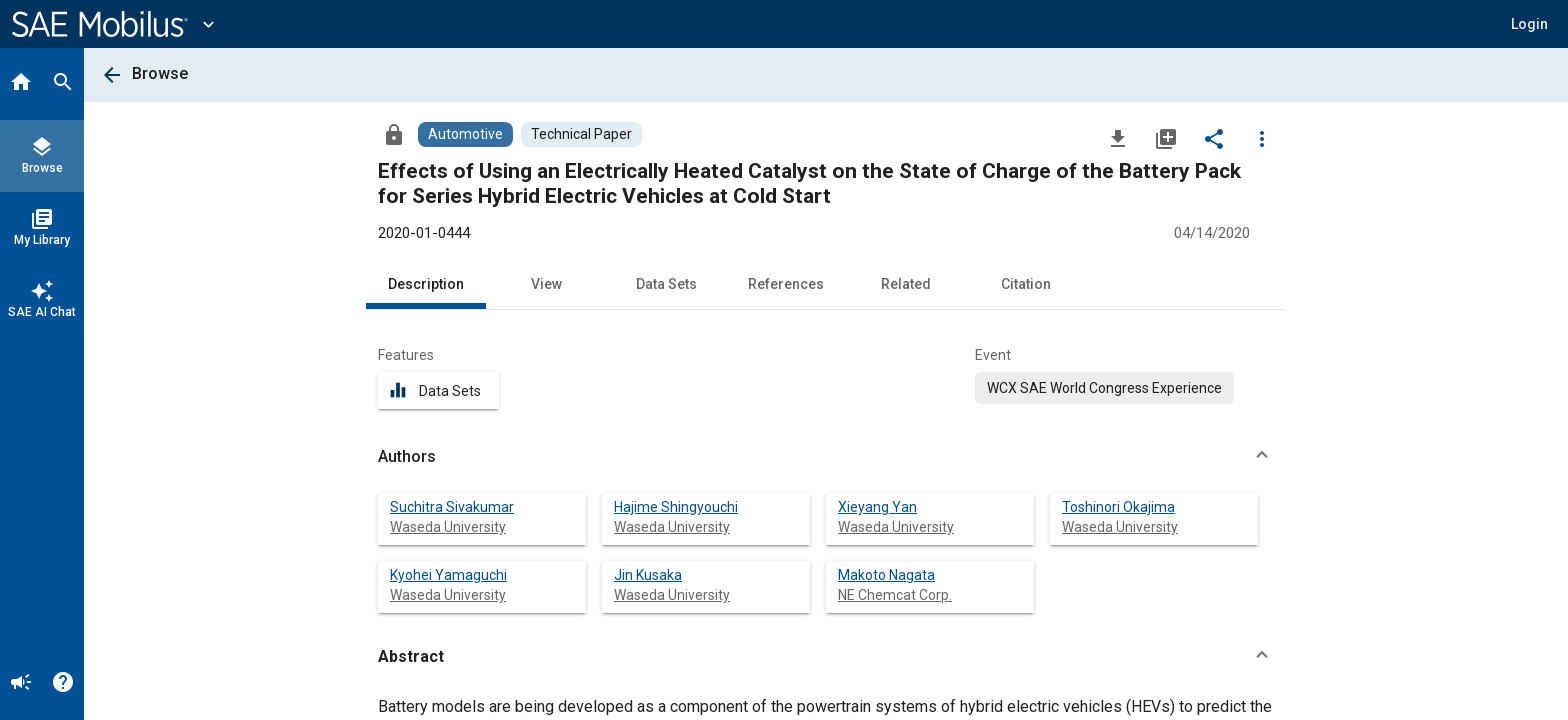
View (546, 284)
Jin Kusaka (648, 575)
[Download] (1118, 138)
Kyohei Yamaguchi (448, 575)
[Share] (1214, 138)
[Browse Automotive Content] (465, 134)
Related (906, 284)
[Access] (394, 134)
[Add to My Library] (1166, 138)
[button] (1529, 24)
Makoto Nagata (886, 575)
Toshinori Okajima (1118, 507)
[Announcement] (21, 684)
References (786, 284)
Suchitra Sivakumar (452, 507)
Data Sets (666, 284)
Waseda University (448, 527)
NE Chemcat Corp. (895, 595)
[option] (1104, 388)
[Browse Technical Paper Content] (581, 134)
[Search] (63, 84)
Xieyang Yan (877, 507)
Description (426, 284)
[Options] (1262, 138)
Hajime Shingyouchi (676, 507)
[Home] (21, 84)
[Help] (63, 684)
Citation (1026, 284)
